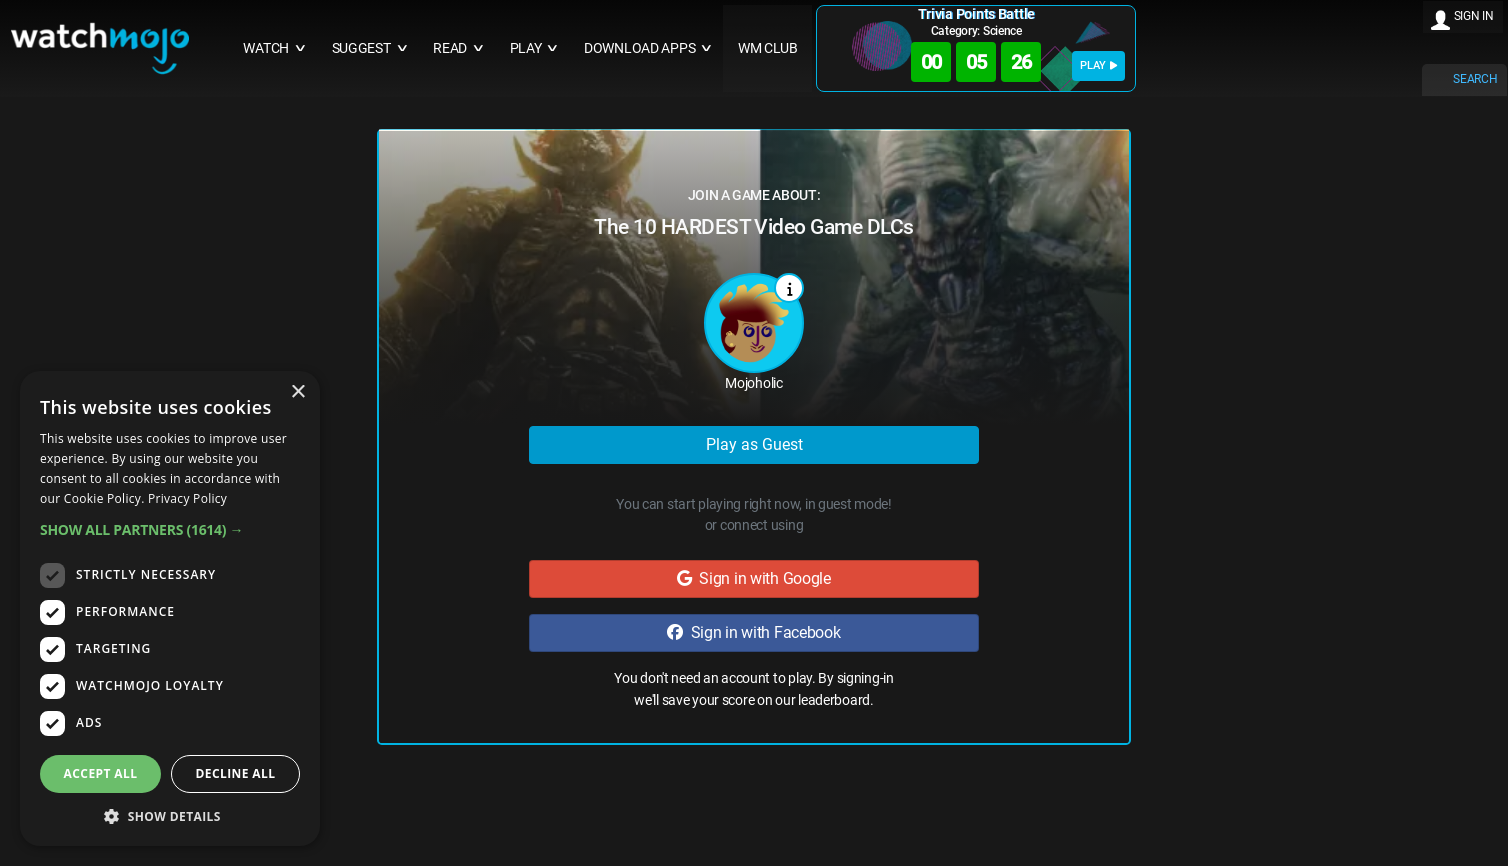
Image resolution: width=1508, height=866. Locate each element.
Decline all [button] (236, 773)
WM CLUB (768, 48)
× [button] (297, 392)
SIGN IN (1474, 16)
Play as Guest (754, 444)
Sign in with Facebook (753, 632)
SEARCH (1475, 79)
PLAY (1098, 65)
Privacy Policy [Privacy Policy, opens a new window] (187, 498)
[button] (170, 529)
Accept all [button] (101, 773)
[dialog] (170, 608)
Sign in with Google (754, 578)
